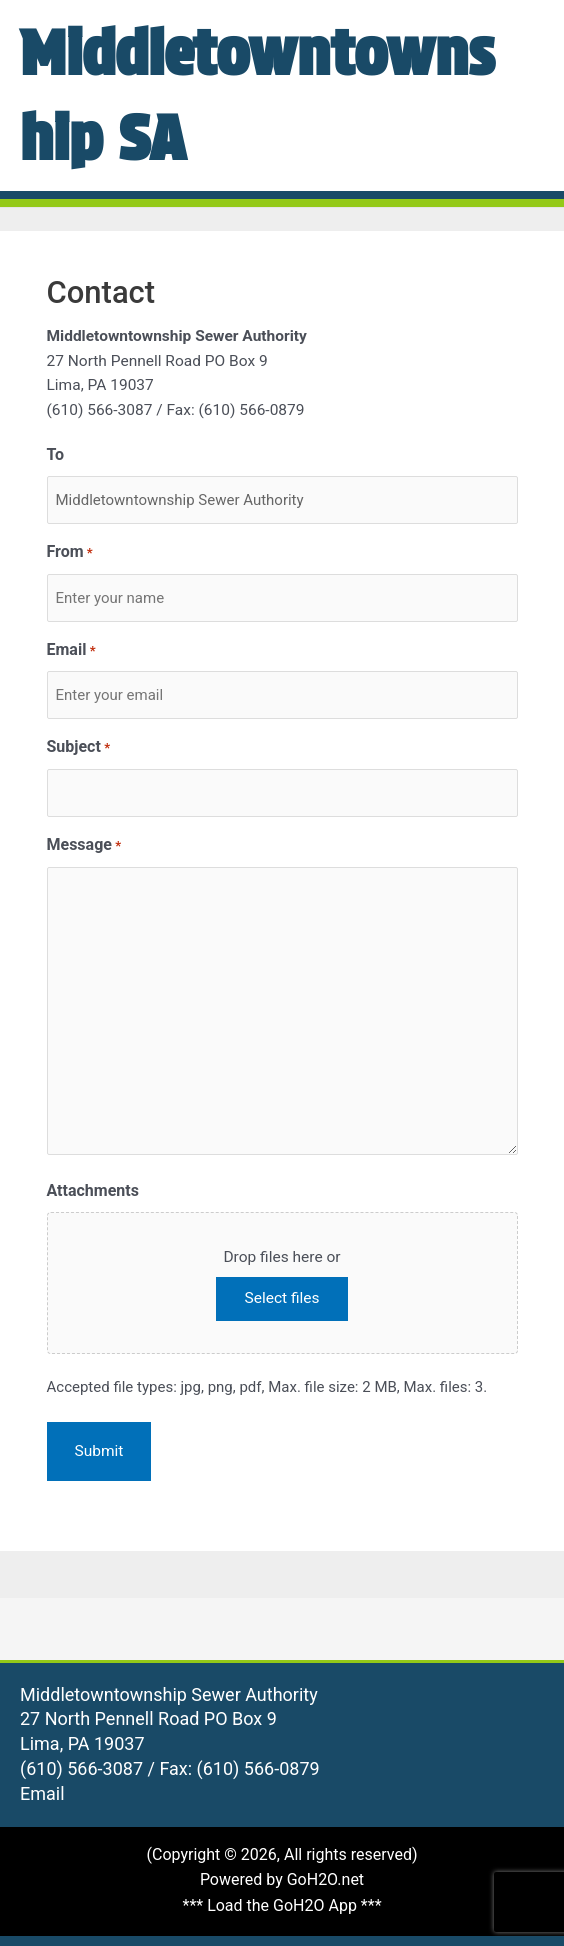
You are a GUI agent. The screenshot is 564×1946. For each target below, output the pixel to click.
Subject (79, 748)
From (70, 553)
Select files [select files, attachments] (281, 1298)
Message (84, 846)
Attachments (93, 1190)
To (56, 454)
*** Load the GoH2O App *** (281, 1905)
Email (71, 651)
